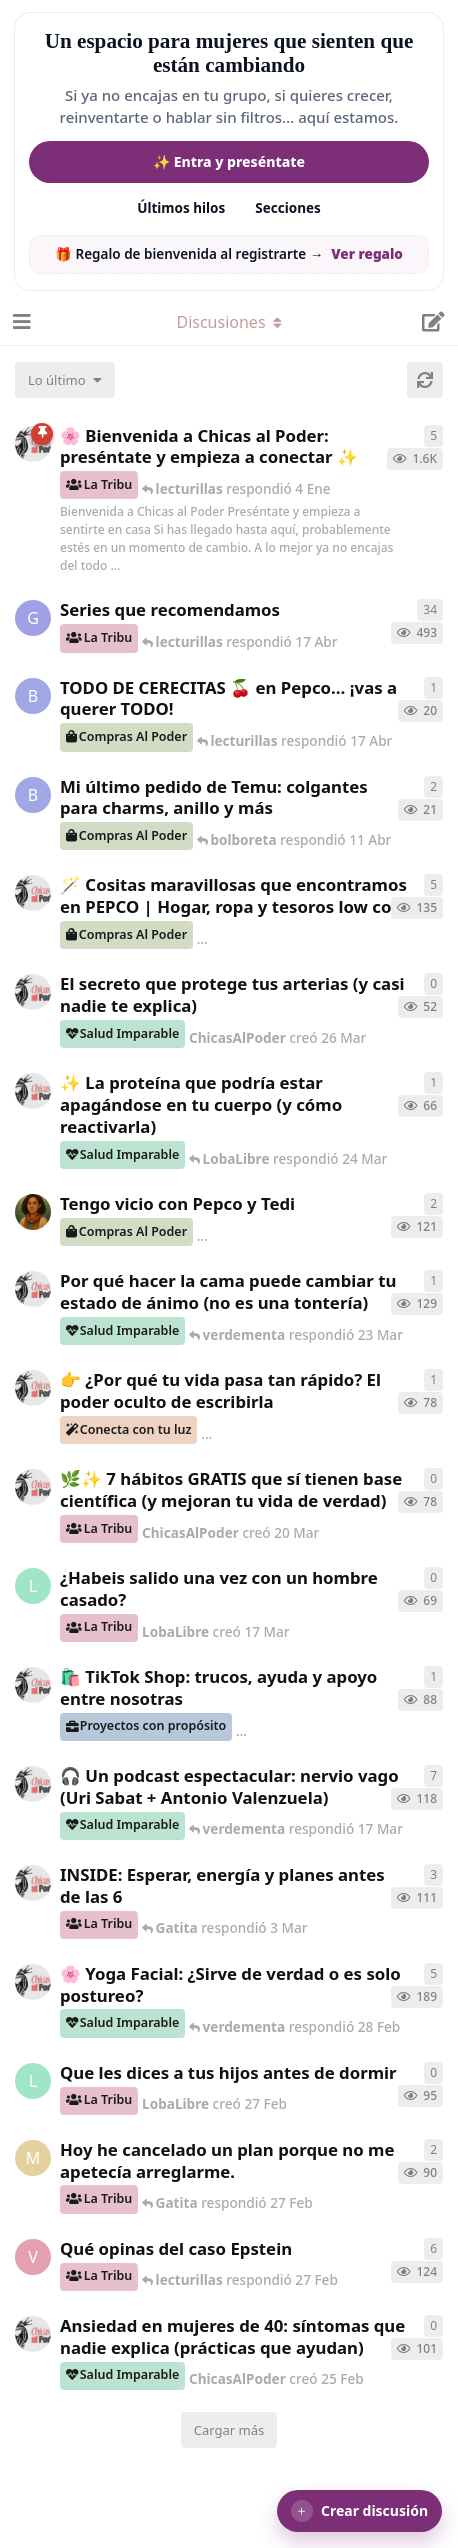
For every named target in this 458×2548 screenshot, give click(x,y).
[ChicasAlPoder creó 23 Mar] (33, 1388)
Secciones (288, 208)
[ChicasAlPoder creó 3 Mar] (33, 1883)
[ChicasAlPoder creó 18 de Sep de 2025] (33, 444)
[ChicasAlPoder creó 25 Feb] (33, 2334)
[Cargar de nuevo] (425, 380)
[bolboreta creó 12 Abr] (33, 696)
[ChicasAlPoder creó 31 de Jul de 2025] (33, 893)
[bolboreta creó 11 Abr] (33, 795)
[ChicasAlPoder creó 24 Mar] (33, 1091)
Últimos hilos (181, 208)
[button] (359, 2511)
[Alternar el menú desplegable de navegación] (229, 322)
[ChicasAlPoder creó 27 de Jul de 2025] (33, 1982)
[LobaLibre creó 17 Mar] (33, 1586)
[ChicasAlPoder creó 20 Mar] (33, 1487)
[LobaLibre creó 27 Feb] (33, 2081)
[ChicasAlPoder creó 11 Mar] (33, 1685)
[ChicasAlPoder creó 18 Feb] (33, 1289)
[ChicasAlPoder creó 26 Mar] (33, 992)
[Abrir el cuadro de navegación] (20, 322)
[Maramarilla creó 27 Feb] (33, 2158)
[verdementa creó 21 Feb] (33, 2257)
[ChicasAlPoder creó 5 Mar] (33, 1784)
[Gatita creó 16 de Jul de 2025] (33, 618)
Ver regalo (367, 254)
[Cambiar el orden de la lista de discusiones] (65, 380)
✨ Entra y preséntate (229, 161)
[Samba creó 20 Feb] (33, 1212)
